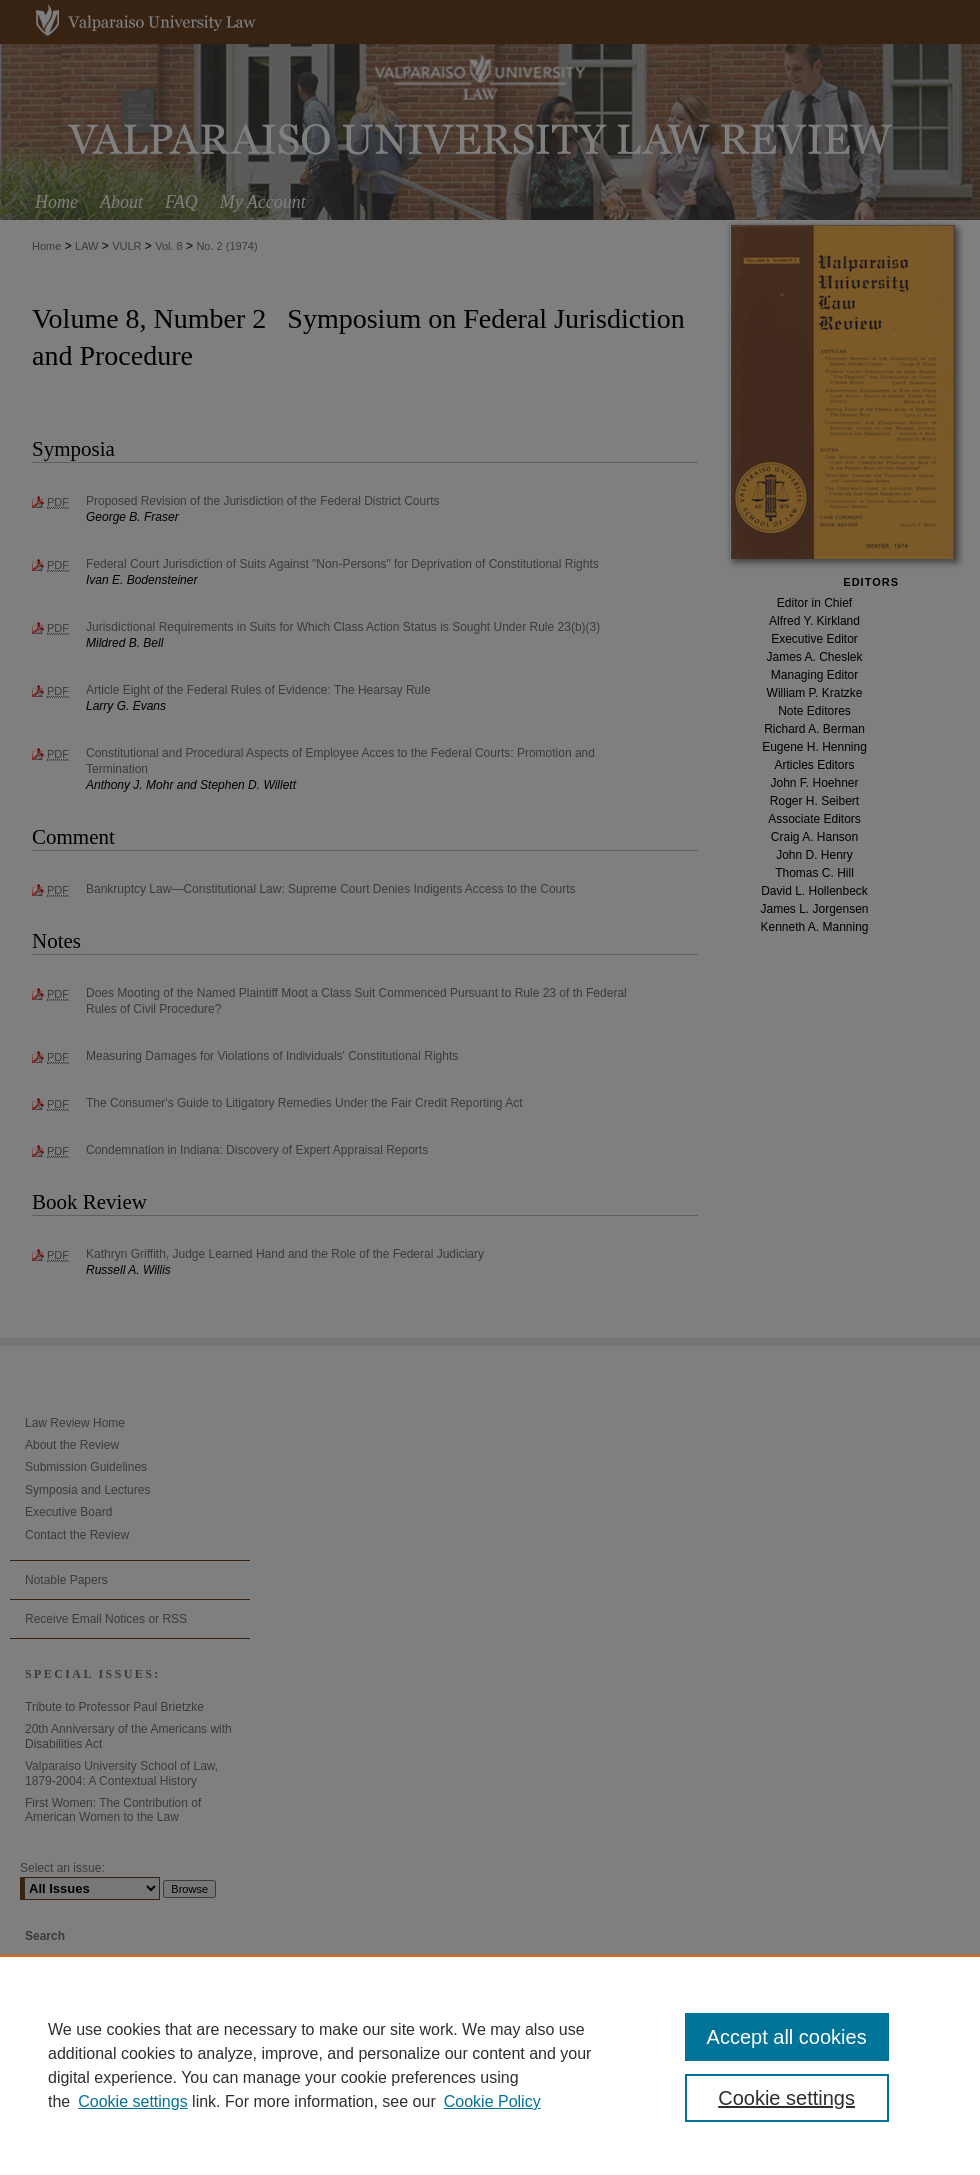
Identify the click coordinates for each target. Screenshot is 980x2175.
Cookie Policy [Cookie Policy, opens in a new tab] (492, 2101)
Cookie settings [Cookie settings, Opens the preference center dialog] (786, 2098)
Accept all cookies (787, 2037)
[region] (490, 2065)
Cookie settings (132, 2101)
